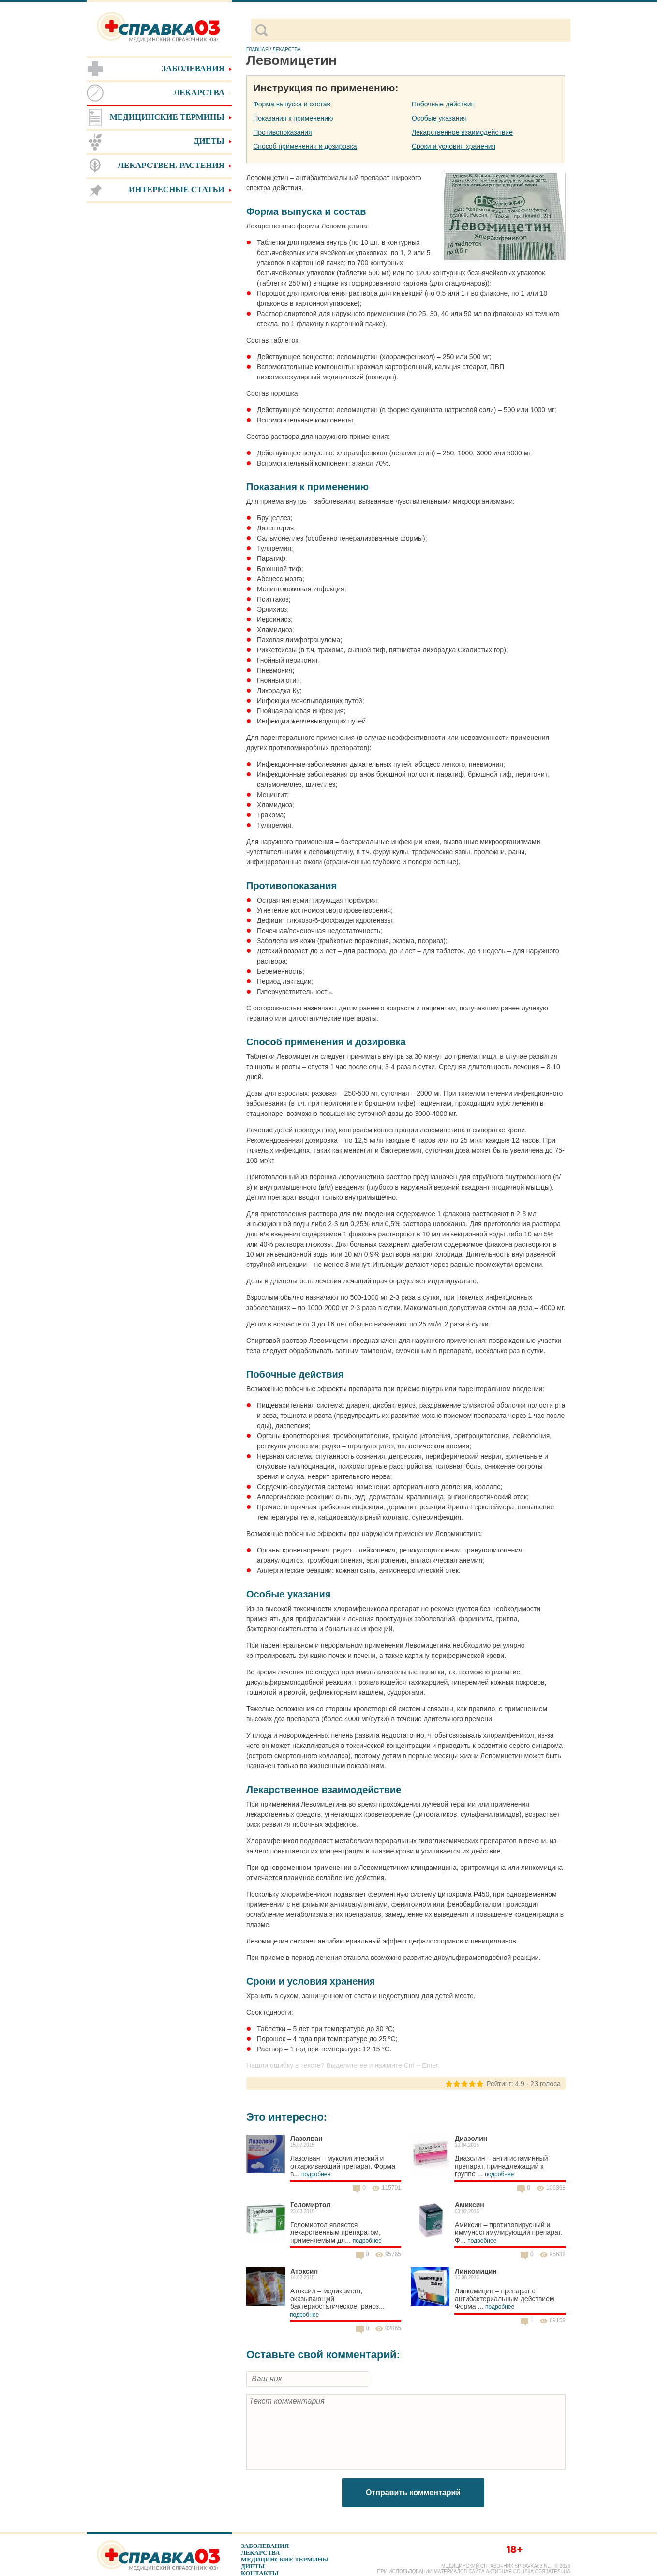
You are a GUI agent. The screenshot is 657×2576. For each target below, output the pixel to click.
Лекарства (260, 2552)
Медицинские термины (284, 2559)
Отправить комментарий (413, 2492)
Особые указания (439, 118)
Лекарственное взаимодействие (462, 132)
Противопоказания (282, 132)
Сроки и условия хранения (453, 146)
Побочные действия (443, 104)
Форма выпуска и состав (291, 104)
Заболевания (265, 2545)
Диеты (253, 2566)
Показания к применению (293, 118)
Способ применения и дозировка (305, 146)
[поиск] (418, 30)
